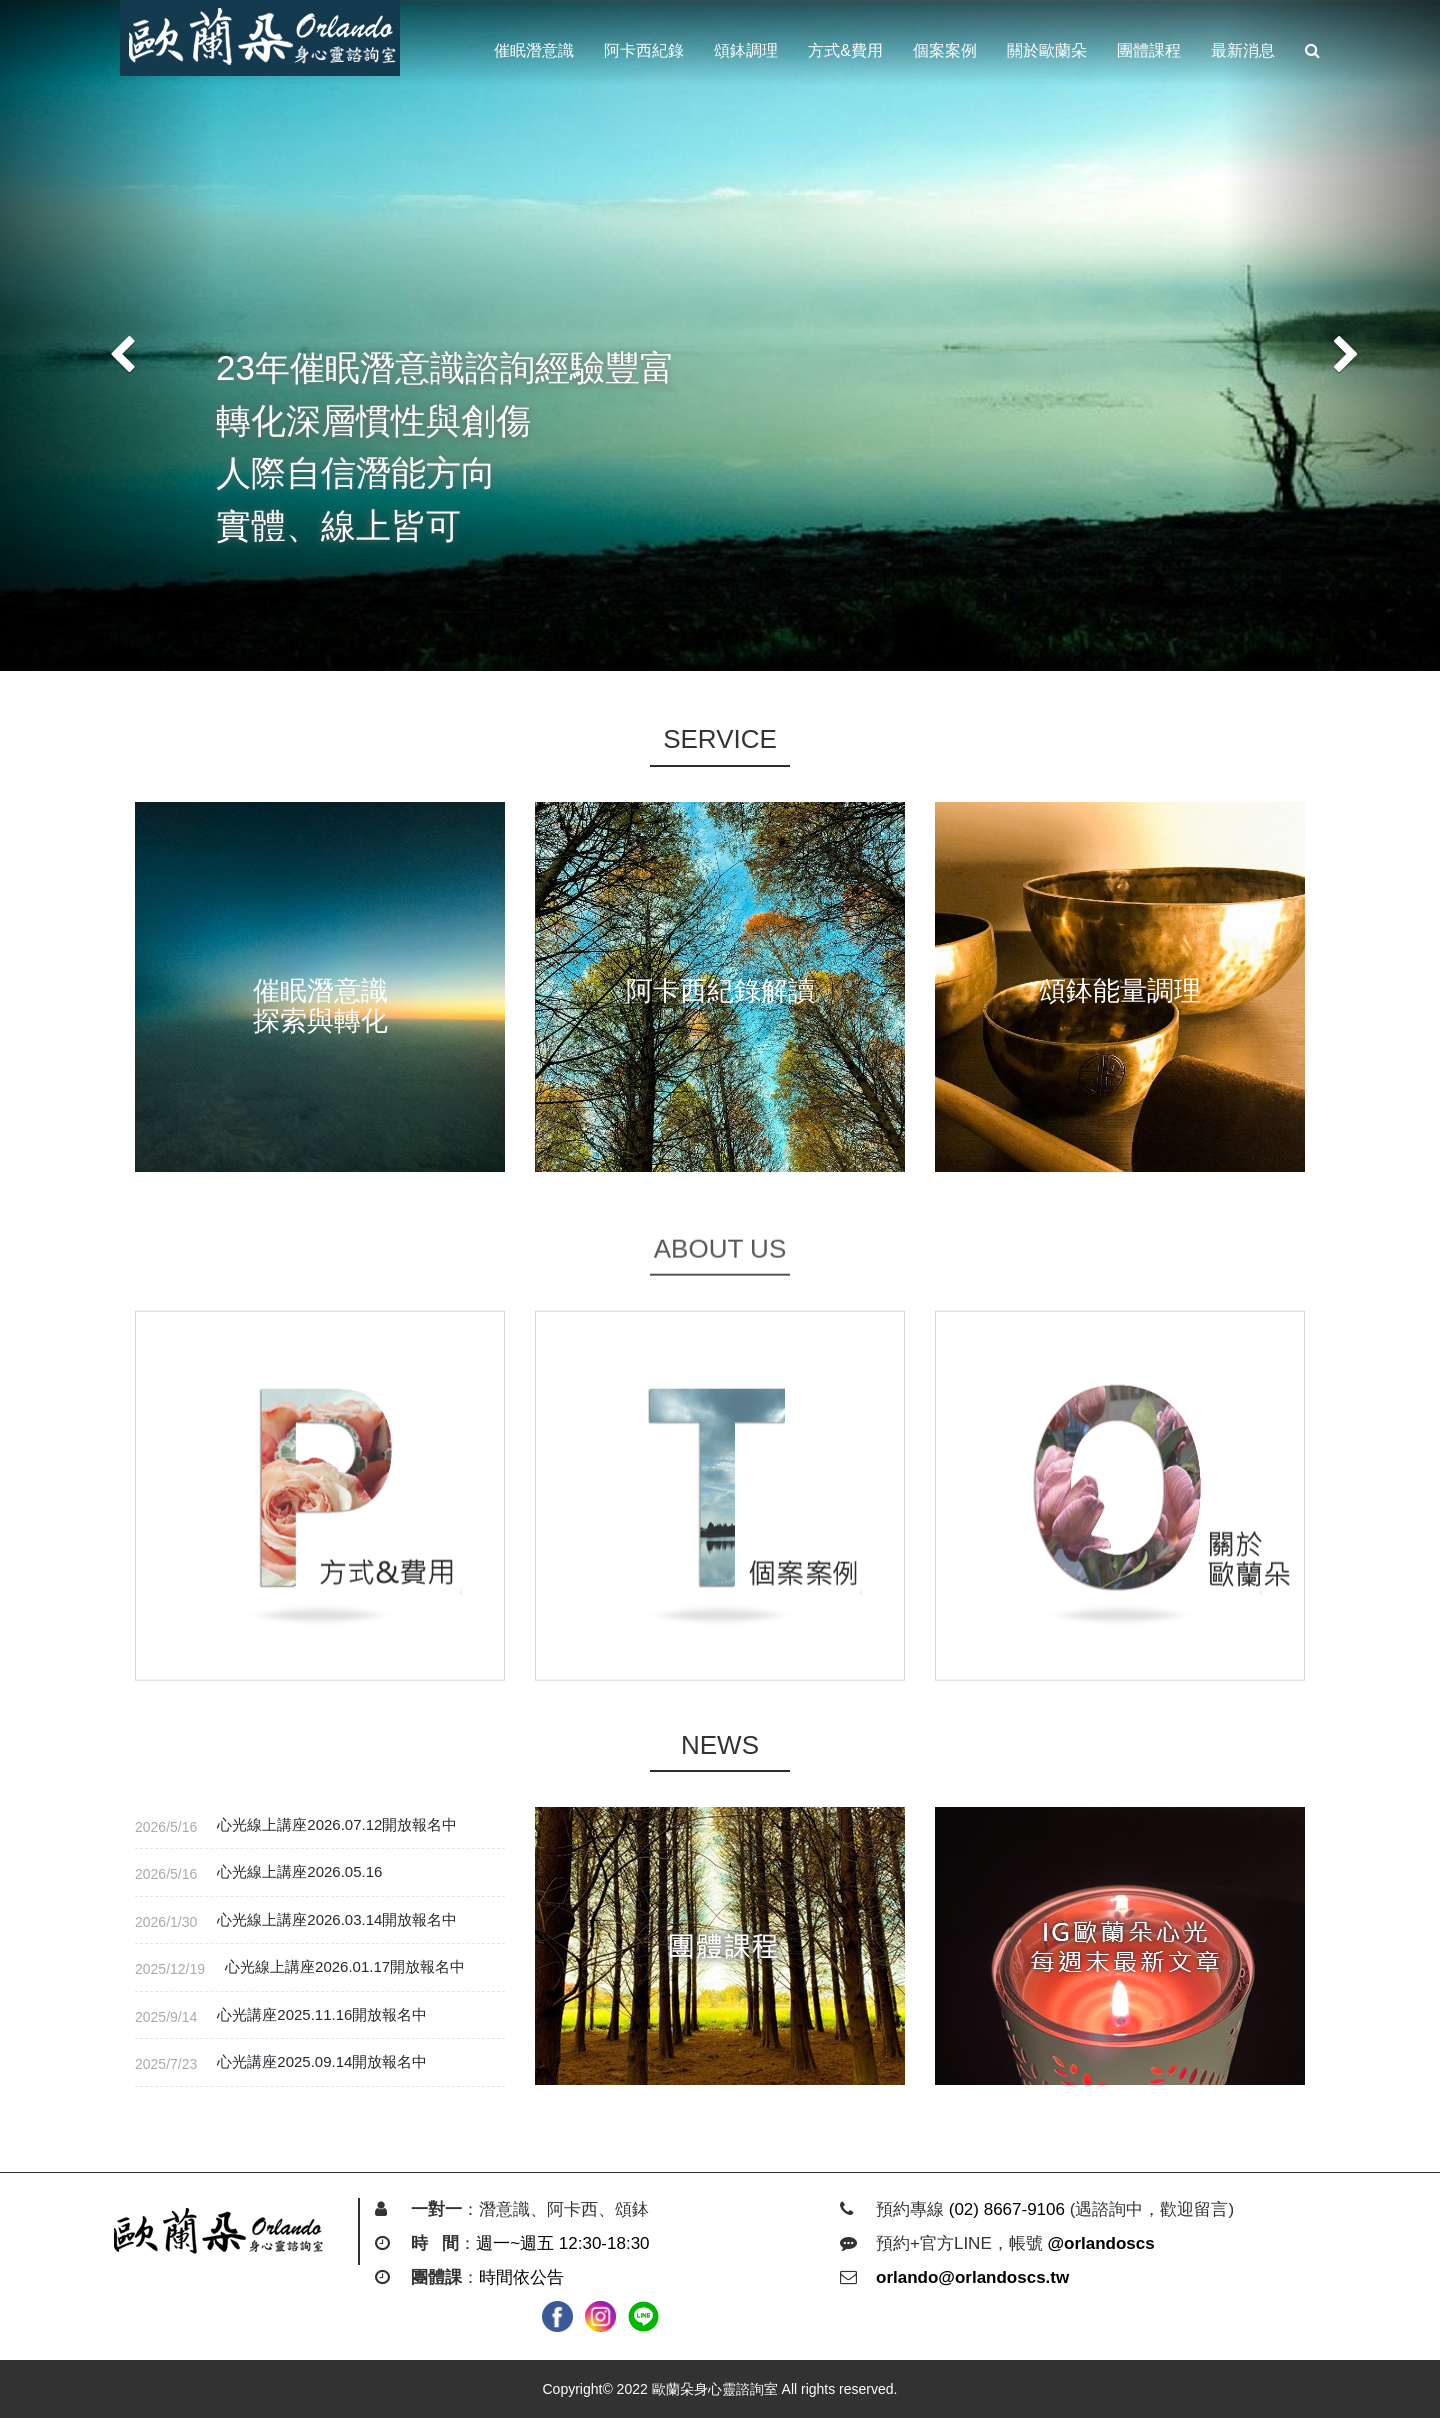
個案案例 (945, 50)
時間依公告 (521, 2277)
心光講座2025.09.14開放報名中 (322, 2061)
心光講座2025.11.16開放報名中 (322, 2014)
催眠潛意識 (534, 50)
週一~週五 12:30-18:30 (562, 2243)
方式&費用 (845, 50)
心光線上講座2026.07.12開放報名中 (337, 1824)
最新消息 (1243, 50)
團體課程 (1149, 50)
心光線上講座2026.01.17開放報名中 (345, 1966)
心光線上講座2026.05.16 (299, 1871)
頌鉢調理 (746, 50)
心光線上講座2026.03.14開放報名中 (337, 1919)
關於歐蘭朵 (1047, 50)
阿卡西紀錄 (644, 50)
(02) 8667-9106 (1007, 2209)
